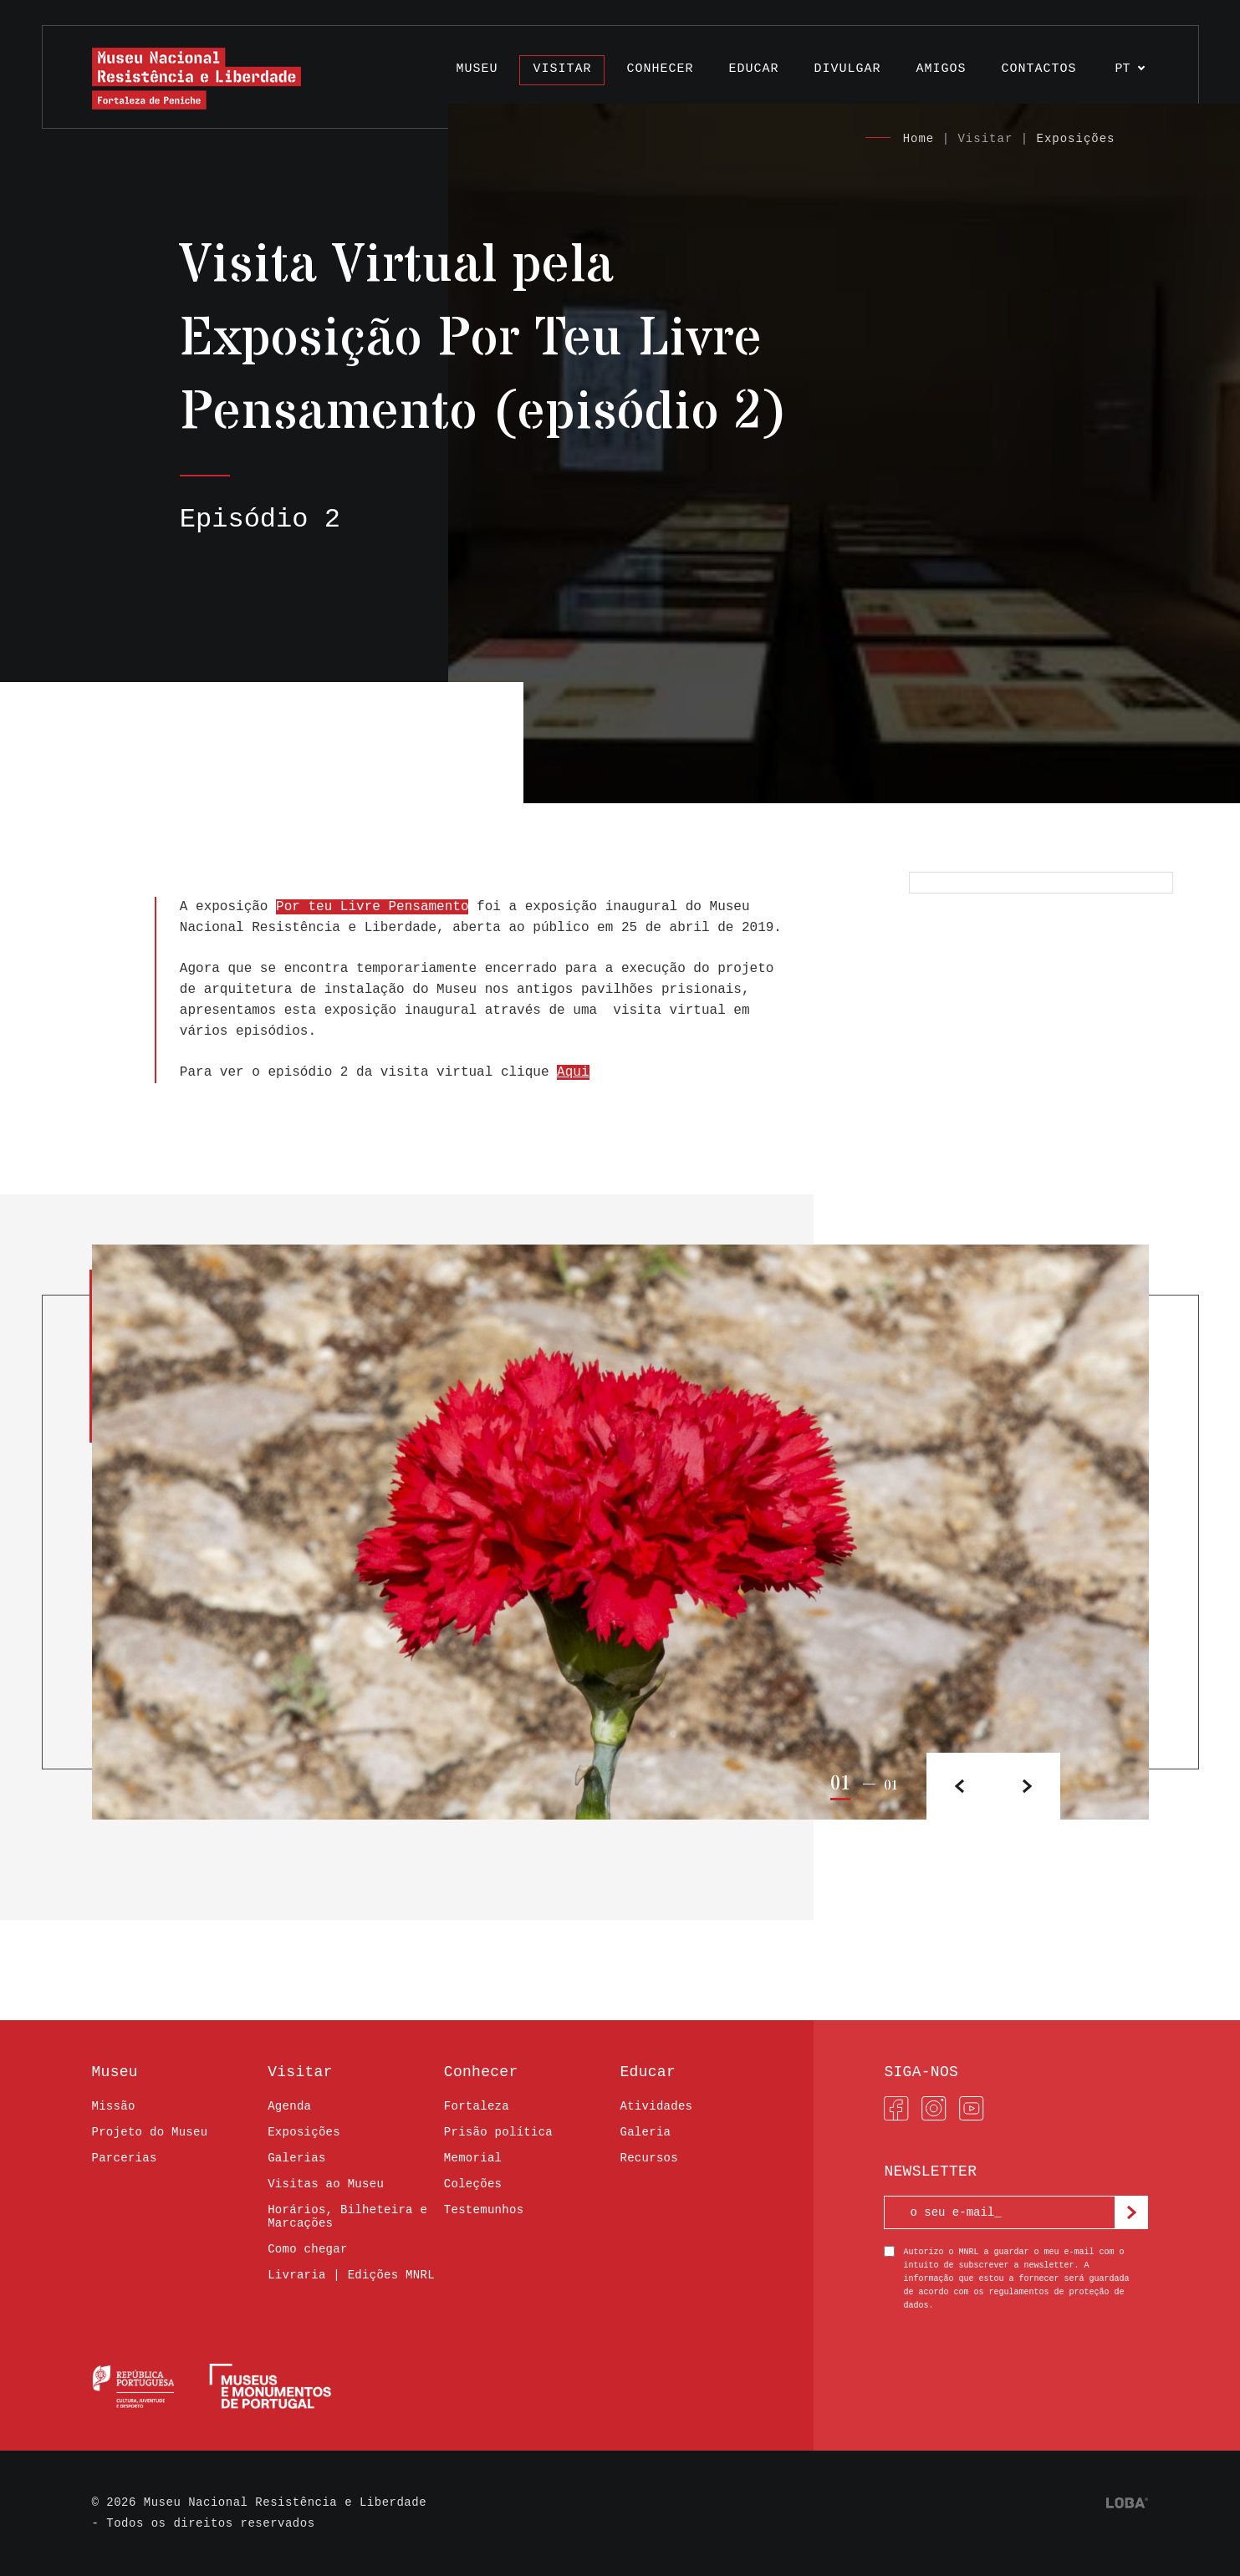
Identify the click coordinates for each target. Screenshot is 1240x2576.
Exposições (1075, 138)
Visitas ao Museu (326, 2184)
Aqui (573, 1072)
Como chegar (308, 2249)
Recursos (648, 2158)
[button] (1026, 1786)
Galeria (645, 2132)
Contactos (1038, 69)
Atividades (656, 2106)
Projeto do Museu (150, 2132)
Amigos (941, 69)
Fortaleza (476, 2106)
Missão (113, 2106)
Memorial (473, 2158)
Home (919, 138)
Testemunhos (484, 2210)
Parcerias (124, 2158)
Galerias (296, 2158)
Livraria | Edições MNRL (351, 2275)
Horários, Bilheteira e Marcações (347, 2216)
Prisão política (498, 2132)
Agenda (289, 2106)
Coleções (473, 2184)
